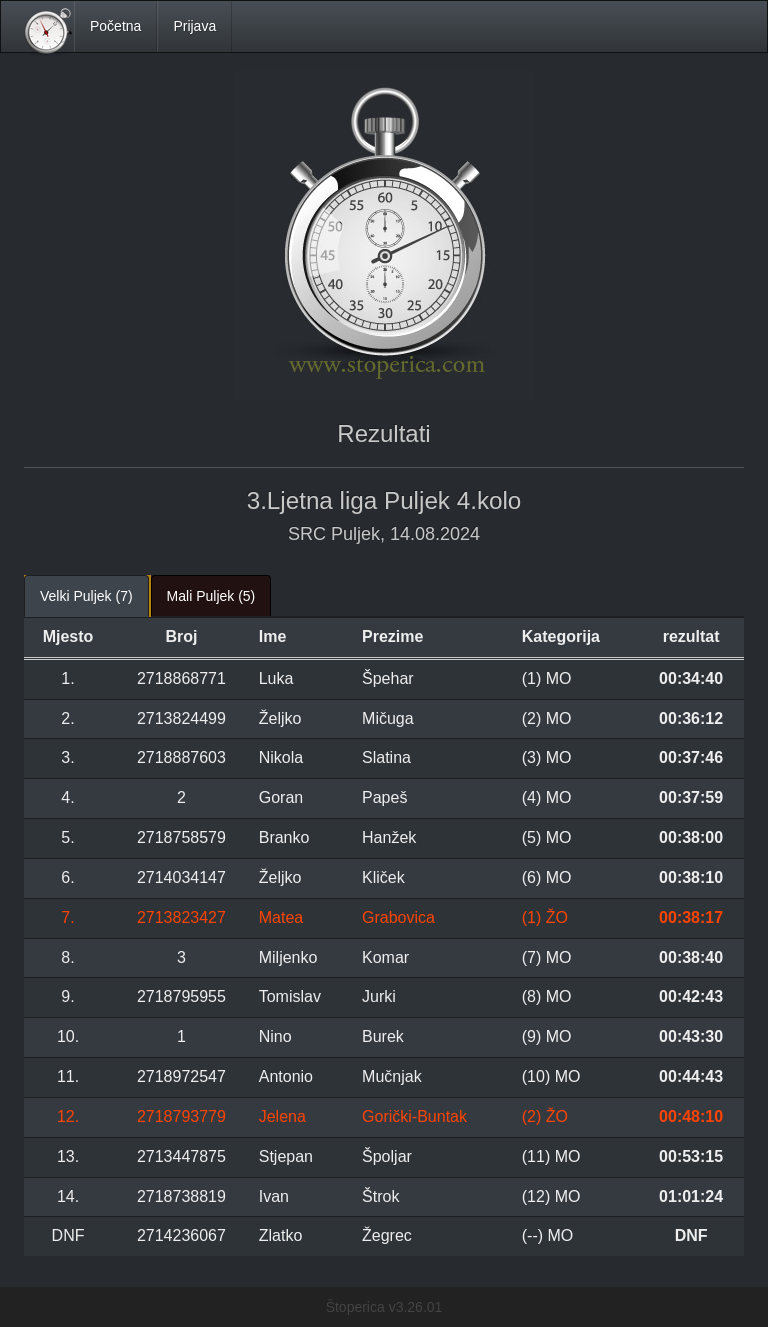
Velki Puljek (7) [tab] (86, 596)
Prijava (194, 26)
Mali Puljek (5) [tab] (211, 596)
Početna (115, 26)
